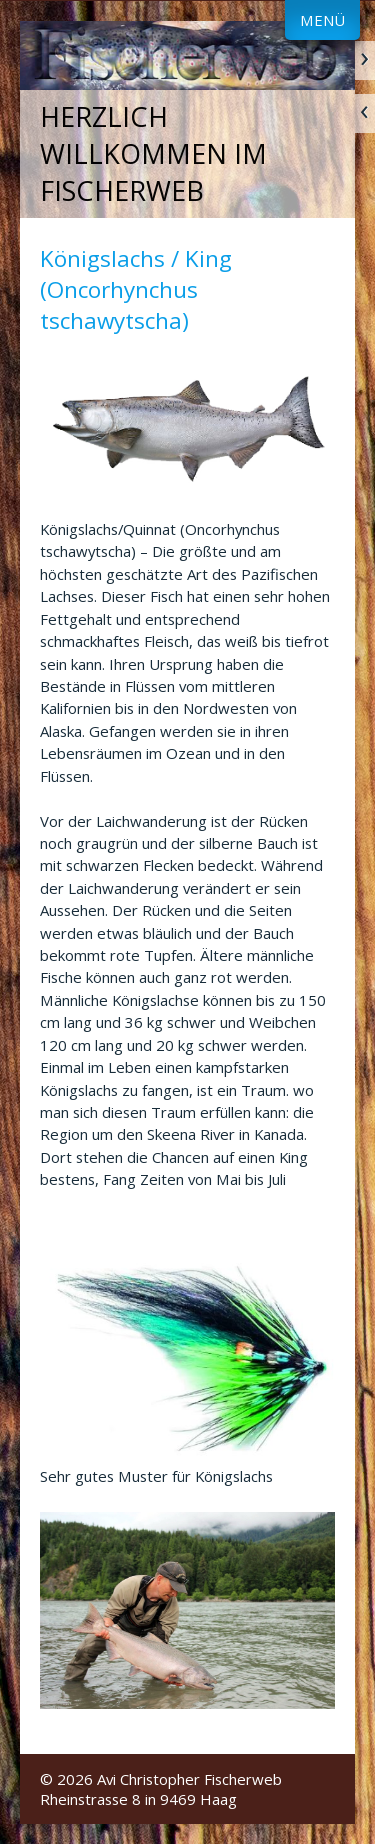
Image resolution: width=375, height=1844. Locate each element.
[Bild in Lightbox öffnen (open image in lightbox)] (187, 427)
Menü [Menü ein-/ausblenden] (322, 20)
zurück (365, 113)
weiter (365, 60)
